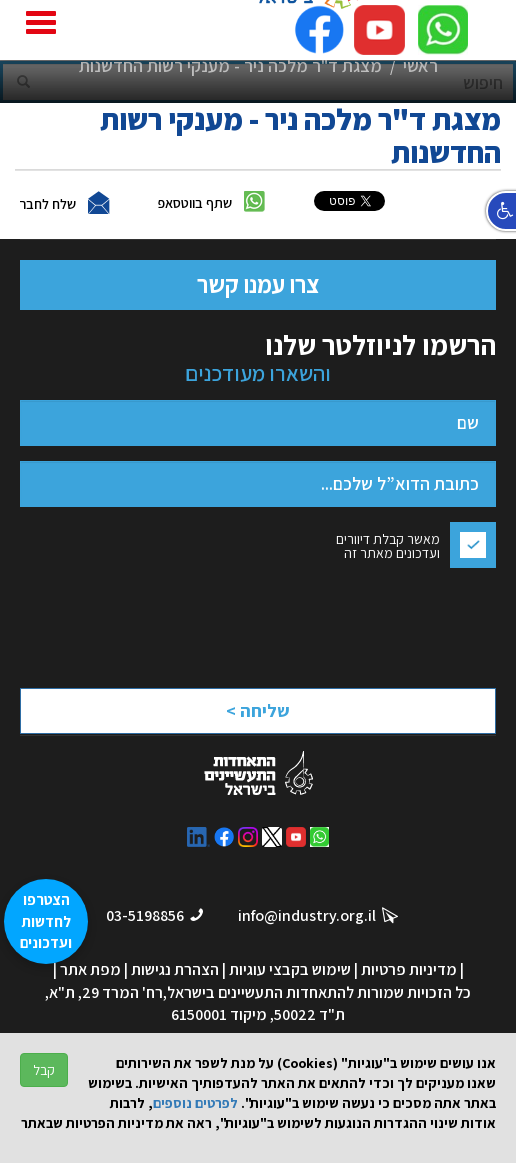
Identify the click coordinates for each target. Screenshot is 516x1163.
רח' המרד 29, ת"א (106, 992)
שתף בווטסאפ (195, 203)
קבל (44, 1070)
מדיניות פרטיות (409, 969)
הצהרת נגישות (175, 969)
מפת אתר (90, 969)
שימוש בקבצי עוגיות (290, 969)
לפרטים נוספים (195, 1103)
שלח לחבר (47, 204)
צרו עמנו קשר (258, 284)
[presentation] (320, 622)
